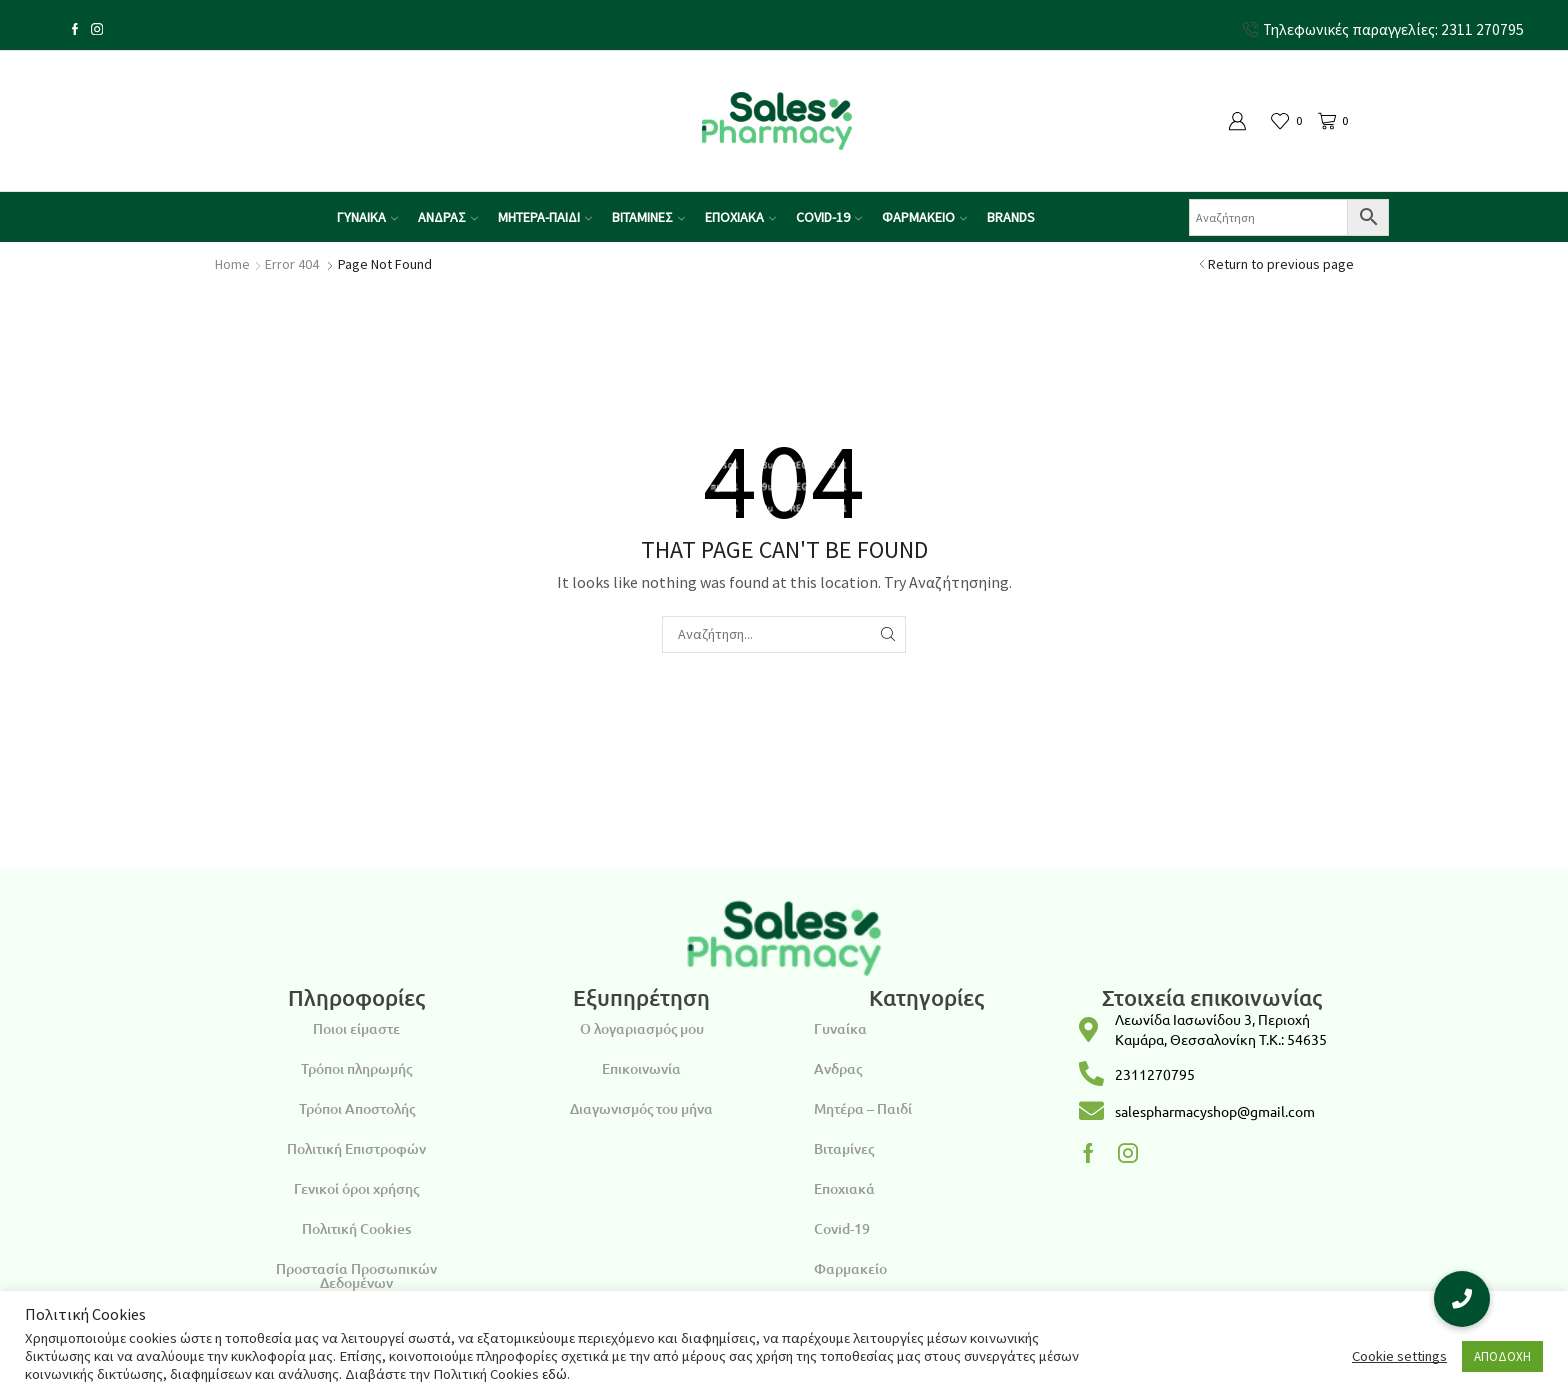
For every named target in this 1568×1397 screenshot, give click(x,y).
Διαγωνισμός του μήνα (641, 1108)
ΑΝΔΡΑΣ (448, 217)
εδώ (554, 1374)
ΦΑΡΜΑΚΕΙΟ (924, 217)
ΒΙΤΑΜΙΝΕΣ (648, 217)
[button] (1462, 1299)
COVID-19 (829, 217)
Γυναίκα (840, 1028)
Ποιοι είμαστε (356, 1028)
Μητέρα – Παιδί (863, 1108)
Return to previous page (1281, 264)
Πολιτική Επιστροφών (356, 1148)
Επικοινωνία (641, 1068)
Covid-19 (842, 1228)
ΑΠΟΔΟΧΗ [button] (1502, 1356)
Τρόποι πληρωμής (356, 1068)
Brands (1011, 217)
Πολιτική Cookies (356, 1228)
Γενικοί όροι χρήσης (356, 1188)
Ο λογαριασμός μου (642, 1028)
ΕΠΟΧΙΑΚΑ (740, 217)
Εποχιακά (844, 1188)
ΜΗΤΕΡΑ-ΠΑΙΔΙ (545, 217)
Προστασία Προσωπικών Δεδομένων (356, 1275)
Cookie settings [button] (1399, 1356)
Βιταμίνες (844, 1148)
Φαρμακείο (850, 1268)
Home (232, 264)
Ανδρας (838, 1068)
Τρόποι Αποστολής (357, 1108)
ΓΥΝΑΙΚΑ (367, 217)
